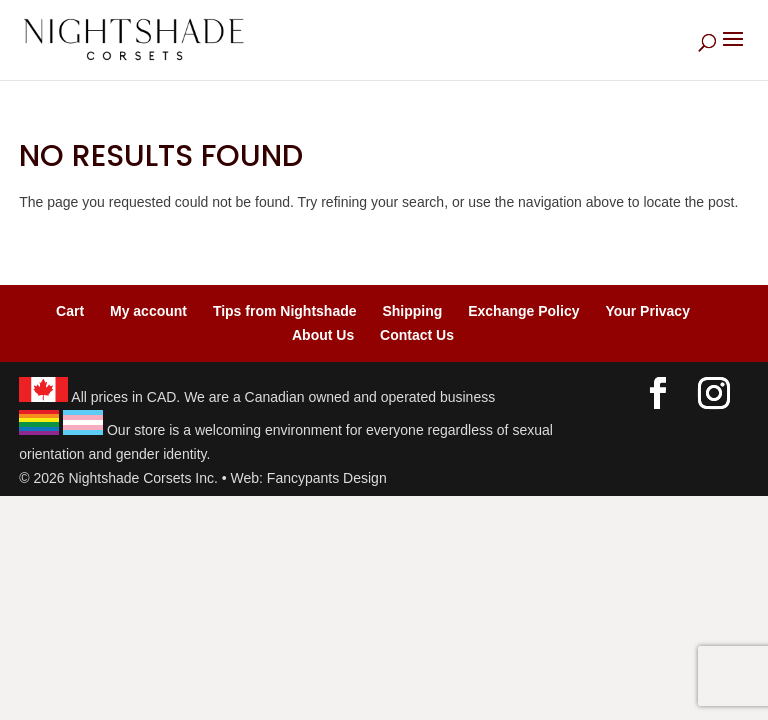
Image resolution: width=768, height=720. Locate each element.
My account (148, 311)
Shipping (412, 311)
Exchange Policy (523, 311)
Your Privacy (647, 311)
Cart (70, 311)
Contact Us (417, 335)
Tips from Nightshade (285, 311)
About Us (323, 335)
